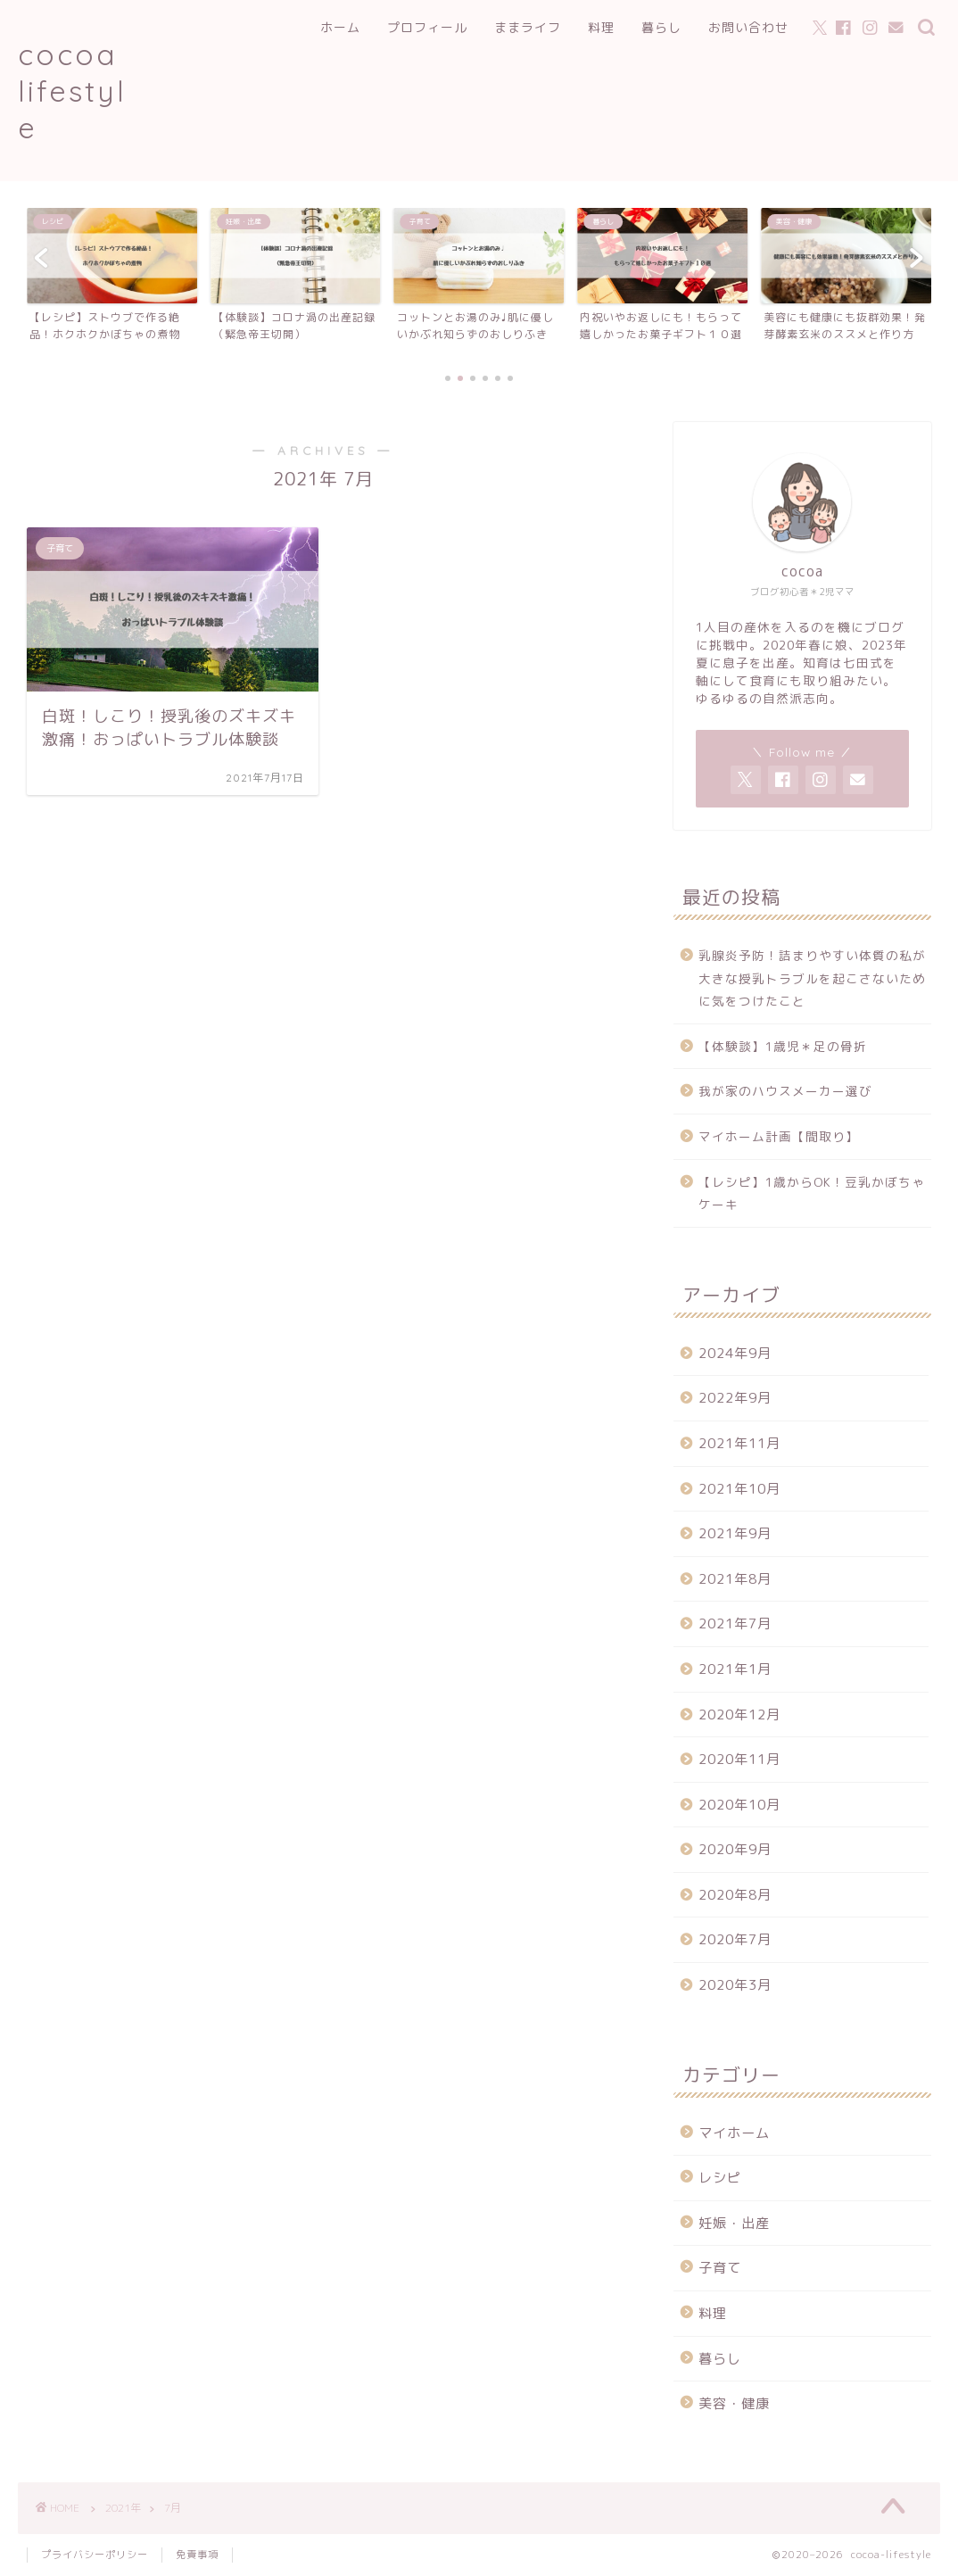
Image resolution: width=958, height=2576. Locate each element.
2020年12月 (739, 1714)
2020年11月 (739, 1759)
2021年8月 (735, 1579)
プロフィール (427, 28)
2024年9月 (735, 1353)
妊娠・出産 (734, 2223)
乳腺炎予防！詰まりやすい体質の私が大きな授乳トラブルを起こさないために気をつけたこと (812, 978)
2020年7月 (735, 1939)
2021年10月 (739, 1488)
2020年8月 (735, 1894)
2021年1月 (735, 1669)
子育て (719, 2267)
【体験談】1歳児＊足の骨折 (782, 1046)
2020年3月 (735, 1984)
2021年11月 (739, 1443)
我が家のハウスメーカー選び (785, 1090)
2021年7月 (735, 1623)
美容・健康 (734, 2403)
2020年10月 (739, 1804)
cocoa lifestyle (72, 90)
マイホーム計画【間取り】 (778, 1136)
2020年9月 (735, 1849)
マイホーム (734, 2133)
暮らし (661, 28)
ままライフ (527, 28)
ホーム (340, 28)
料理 (601, 28)
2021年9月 (735, 1533)
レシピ (719, 2177)
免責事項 (197, 2554)
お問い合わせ (748, 28)
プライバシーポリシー (94, 2554)
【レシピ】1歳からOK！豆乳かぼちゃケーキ (811, 1193)
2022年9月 (735, 1397)
